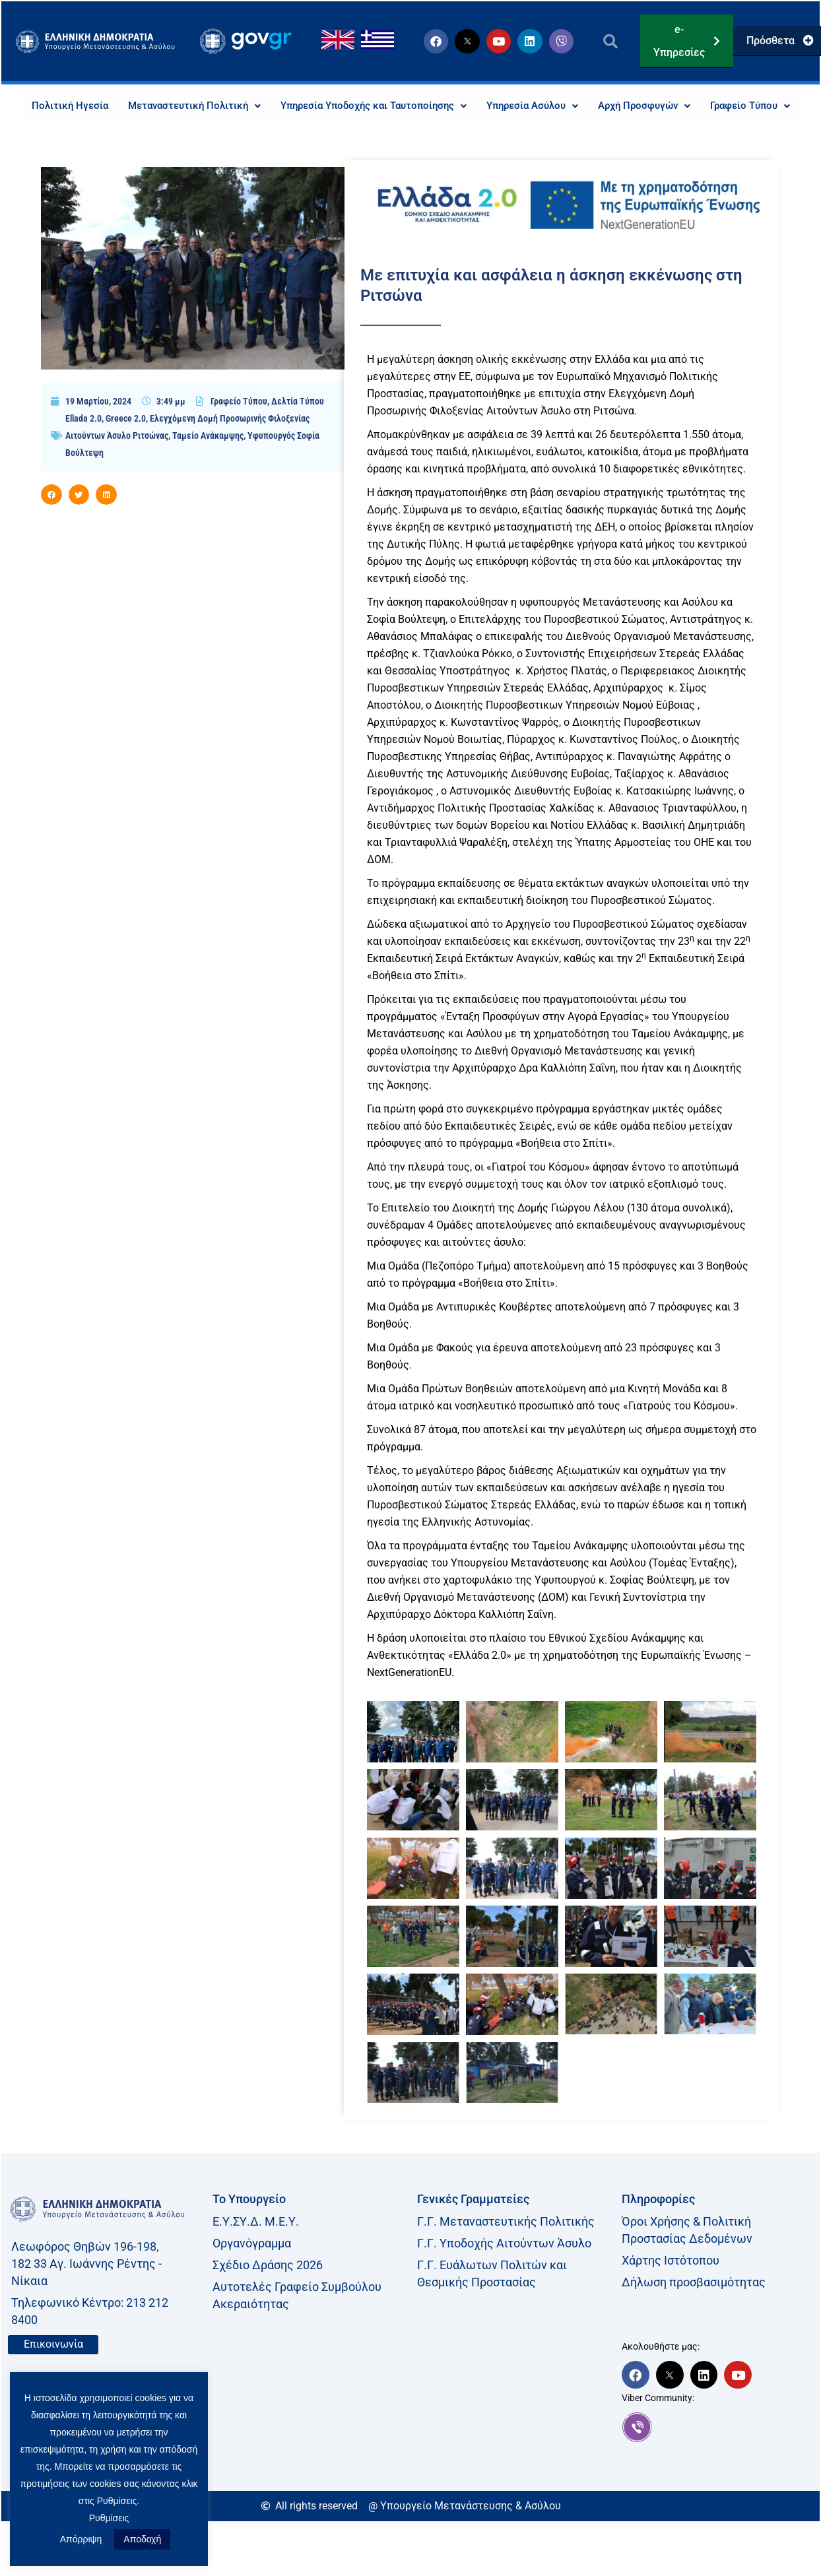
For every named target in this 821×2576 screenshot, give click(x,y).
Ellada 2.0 (83, 449)
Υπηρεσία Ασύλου (590, 106)
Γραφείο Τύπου (410, 136)
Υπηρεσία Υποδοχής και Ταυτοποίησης (422, 106)
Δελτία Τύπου (297, 432)
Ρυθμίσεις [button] (109, 2518)
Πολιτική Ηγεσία (104, 106)
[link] (717, 2457)
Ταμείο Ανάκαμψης (208, 466)
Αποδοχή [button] (142, 2539)
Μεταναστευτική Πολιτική (233, 106)
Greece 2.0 (126, 449)
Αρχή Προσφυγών (708, 106)
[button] (611, 41)
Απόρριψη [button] (81, 2539)
